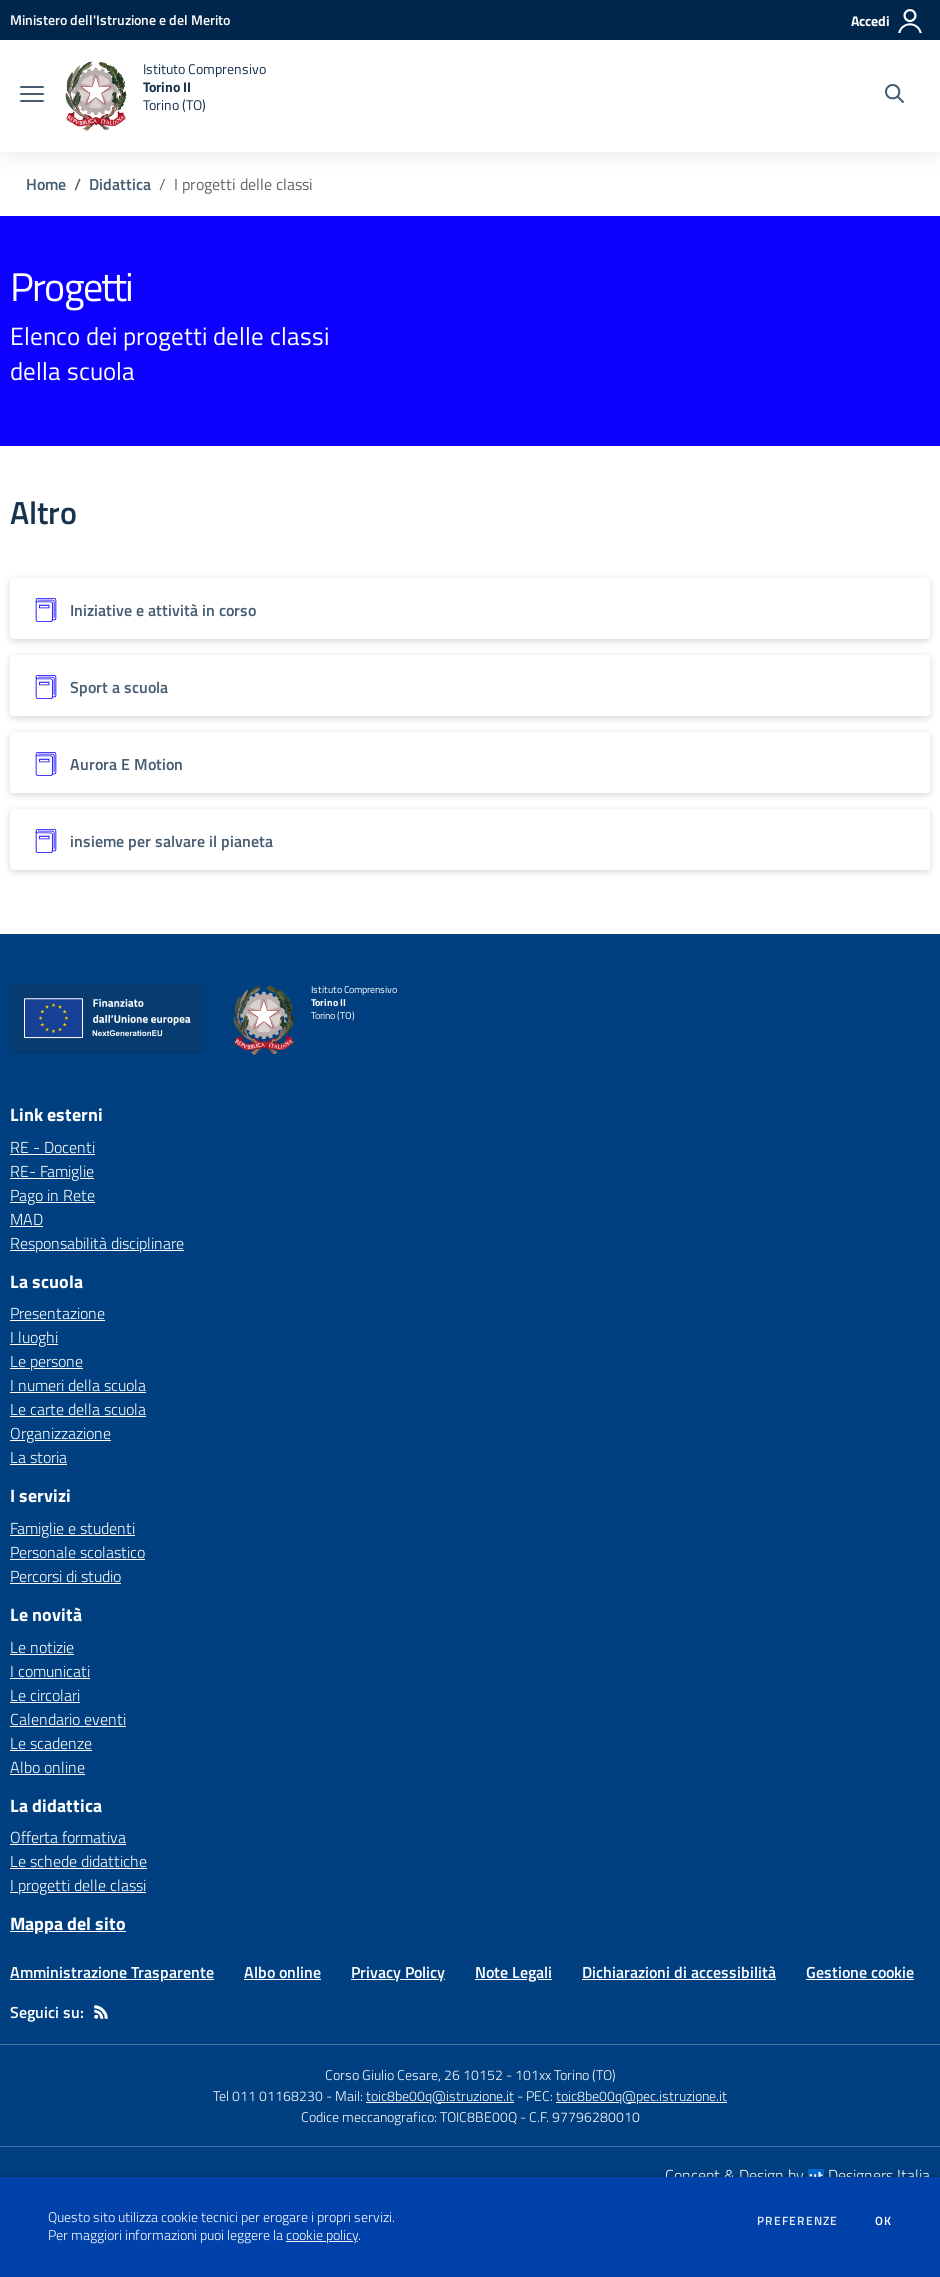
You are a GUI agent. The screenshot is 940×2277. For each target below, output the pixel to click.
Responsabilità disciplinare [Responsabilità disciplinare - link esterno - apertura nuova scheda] (97, 1243)
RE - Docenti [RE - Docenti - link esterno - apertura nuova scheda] (52, 1147)
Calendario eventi (68, 1719)
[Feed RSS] (101, 2012)
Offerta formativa (68, 1837)
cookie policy (322, 2235)
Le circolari (45, 1695)
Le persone (46, 1361)
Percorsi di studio (65, 1576)
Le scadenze (51, 1743)
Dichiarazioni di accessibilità (679, 1972)
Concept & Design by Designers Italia (797, 2175)
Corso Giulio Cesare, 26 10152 (414, 2074)
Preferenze (797, 2221)
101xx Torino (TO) (565, 2074)
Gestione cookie (860, 1972)
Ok (884, 2221)
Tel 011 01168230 (268, 2095)
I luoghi (34, 1337)
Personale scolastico (77, 1552)
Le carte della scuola (78, 1409)
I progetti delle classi (78, 1885)
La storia (38, 1457)
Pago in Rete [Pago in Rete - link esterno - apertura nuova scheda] (52, 1195)
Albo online (47, 1767)
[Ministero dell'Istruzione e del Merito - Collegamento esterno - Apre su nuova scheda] (120, 19)
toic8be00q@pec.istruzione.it (641, 2095)
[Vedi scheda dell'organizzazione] (470, 608)
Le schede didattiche (78, 1861)
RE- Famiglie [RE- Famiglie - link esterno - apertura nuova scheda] (52, 1171)
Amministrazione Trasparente (112, 1972)
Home (46, 184)
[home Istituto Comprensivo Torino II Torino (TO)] (165, 96)
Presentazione (57, 1313)
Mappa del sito (68, 1923)
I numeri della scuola (78, 1385)
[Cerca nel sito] (894, 96)
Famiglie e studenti (72, 1528)
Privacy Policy (398, 1972)
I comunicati (50, 1671)
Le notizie (42, 1647)
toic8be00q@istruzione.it (440, 2095)
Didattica (120, 184)
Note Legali (513, 1972)
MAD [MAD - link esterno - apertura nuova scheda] (26, 1219)
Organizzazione (60, 1433)
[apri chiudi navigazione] (32, 96)
